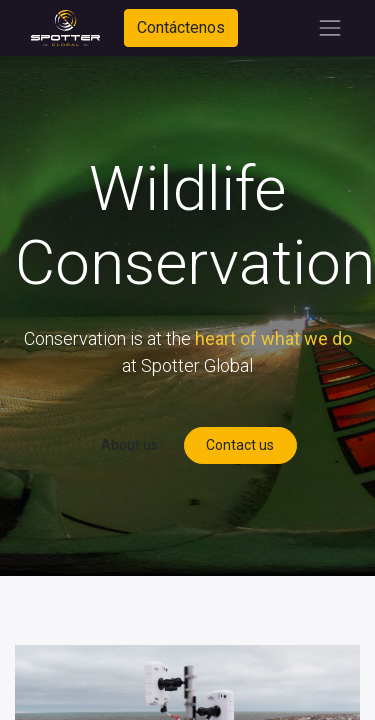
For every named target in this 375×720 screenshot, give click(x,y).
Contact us (240, 445)
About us (129, 445)
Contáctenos (181, 27)
